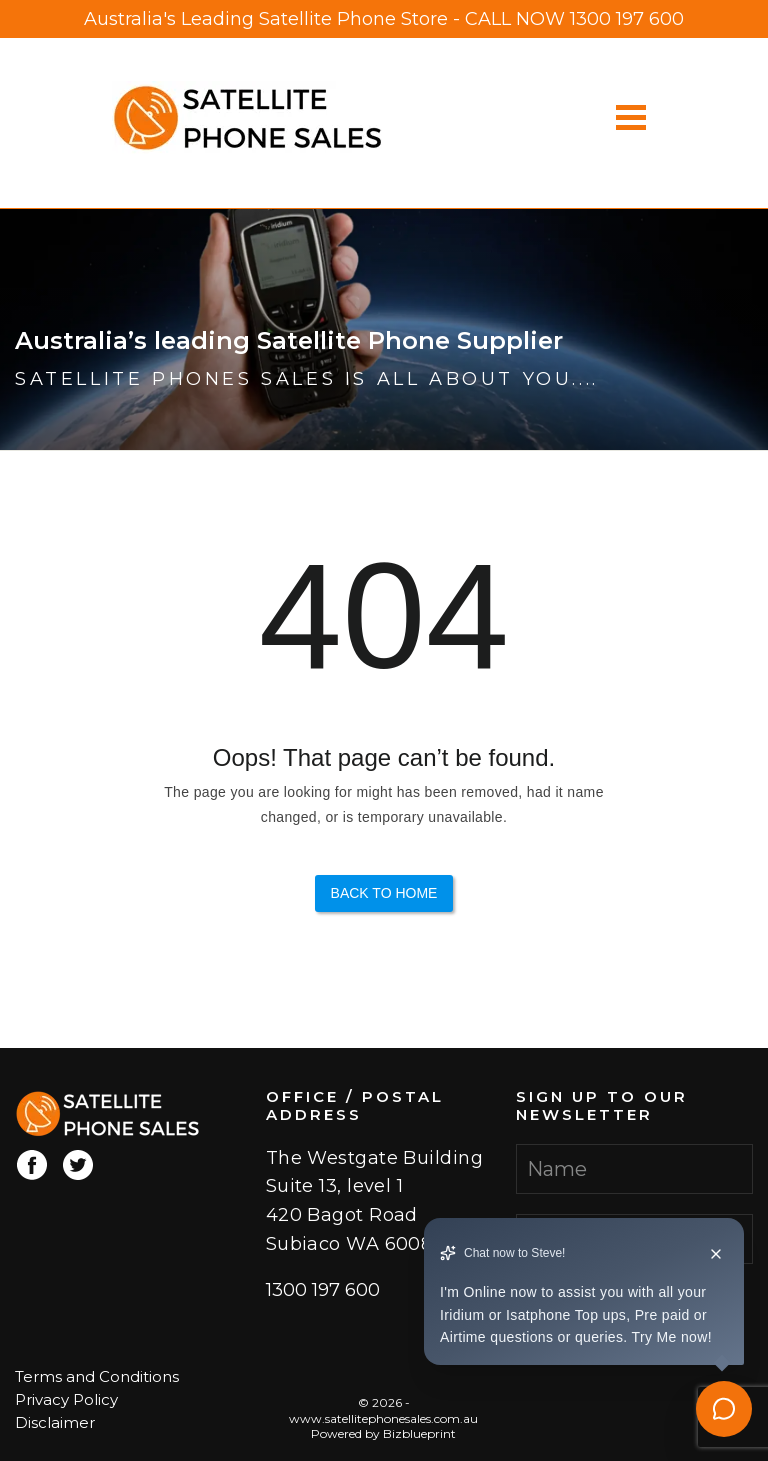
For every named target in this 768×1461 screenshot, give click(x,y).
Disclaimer (55, 1422)
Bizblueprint (419, 1433)
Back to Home (384, 893)
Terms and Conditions (97, 1376)
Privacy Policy (66, 1399)
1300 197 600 (627, 19)
